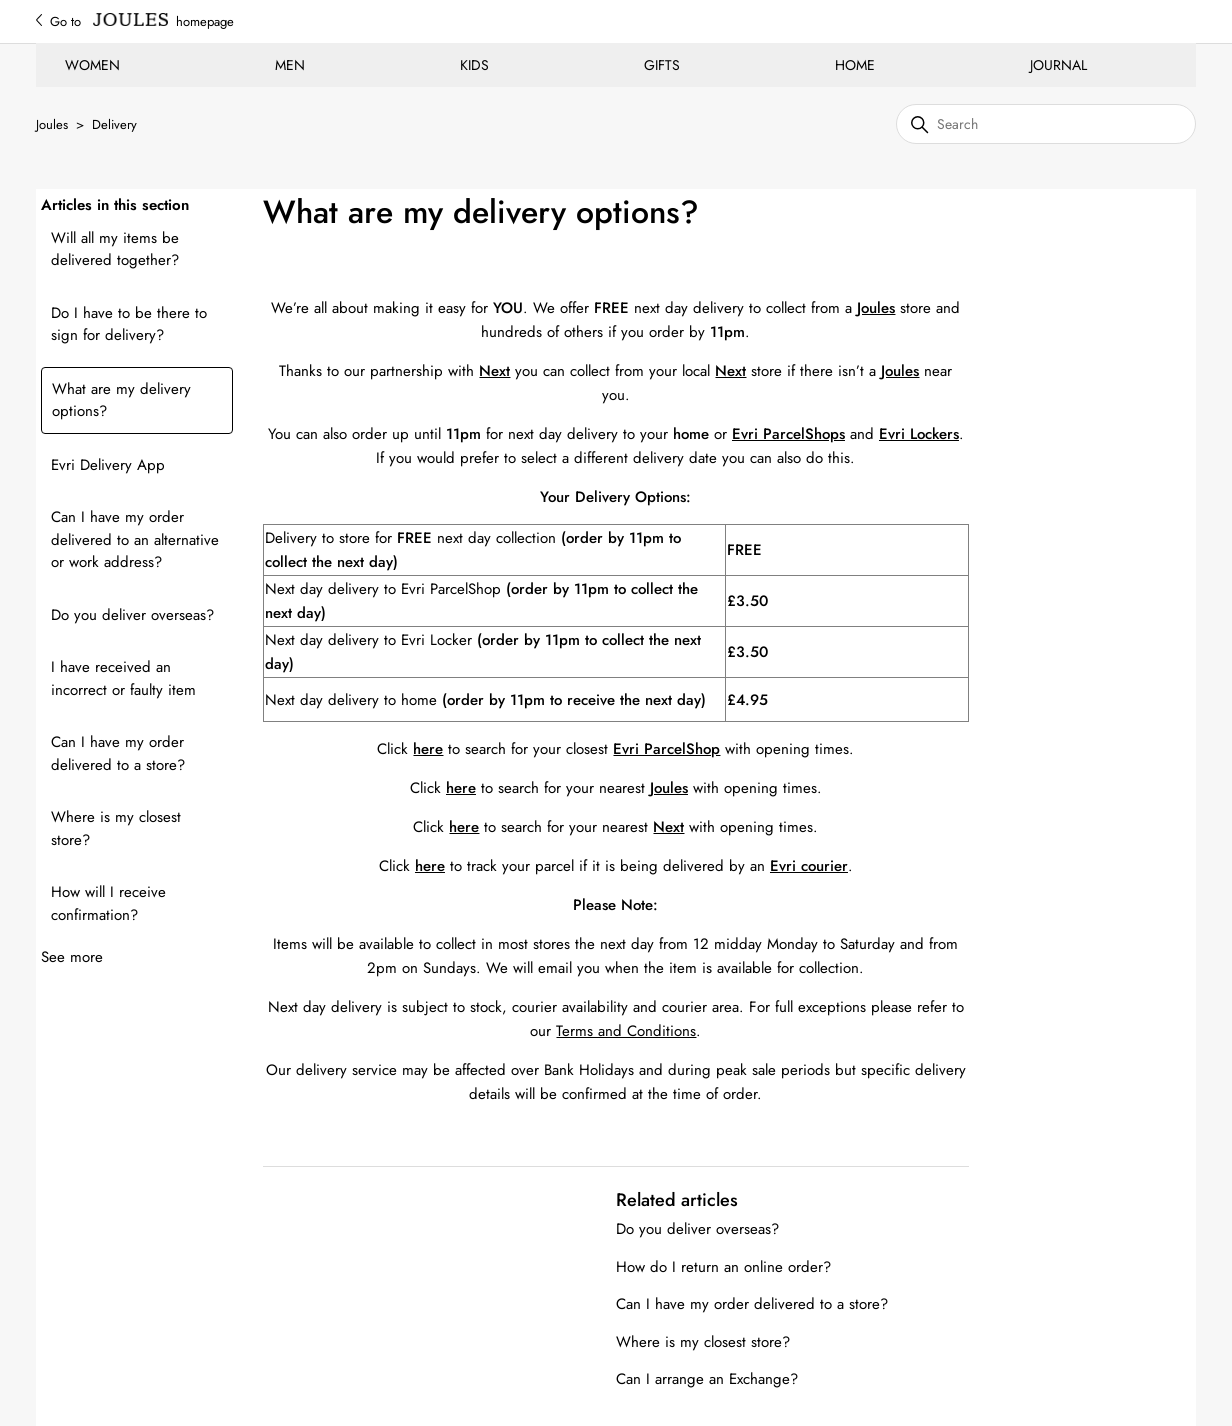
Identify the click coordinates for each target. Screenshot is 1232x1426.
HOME (855, 65)
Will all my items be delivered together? (115, 249)
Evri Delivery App (108, 465)
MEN (290, 65)
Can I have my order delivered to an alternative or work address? (135, 539)
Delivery (114, 124)
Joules (52, 124)
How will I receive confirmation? (108, 903)
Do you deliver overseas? (132, 615)
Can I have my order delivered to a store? (118, 753)
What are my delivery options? (121, 400)
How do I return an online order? (723, 1267)
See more (72, 957)
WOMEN (92, 65)
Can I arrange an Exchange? (707, 1379)
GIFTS (662, 65)
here (430, 866)
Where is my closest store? (116, 828)
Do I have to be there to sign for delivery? (129, 324)
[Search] (1046, 124)
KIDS (474, 65)
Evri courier (809, 866)
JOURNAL (1058, 65)
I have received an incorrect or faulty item (123, 678)
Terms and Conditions (626, 1031)
